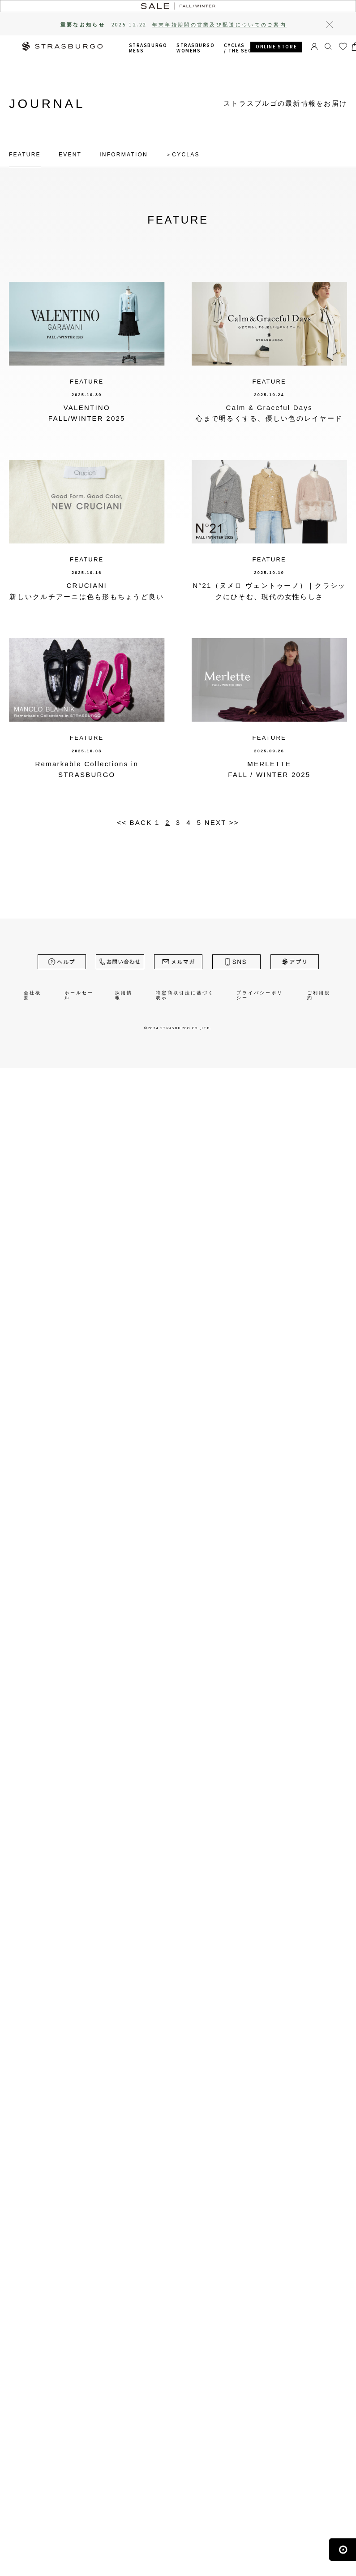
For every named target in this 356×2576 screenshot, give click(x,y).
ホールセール (79, 995)
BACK (141, 822)
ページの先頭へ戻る (342, 2560)
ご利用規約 (318, 995)
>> (234, 822)
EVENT (70, 154)
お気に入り (342, 51)
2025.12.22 (199, 25)
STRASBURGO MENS (148, 48)
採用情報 (124, 995)
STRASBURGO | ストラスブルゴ (62, 47)
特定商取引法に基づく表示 (185, 995)
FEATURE (25, 154)
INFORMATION (123, 154)
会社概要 (32, 995)
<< (122, 822)
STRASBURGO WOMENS (195, 48)
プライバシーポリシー (259, 995)
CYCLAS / (254, 48)
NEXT (216, 822)
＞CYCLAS (183, 154)
